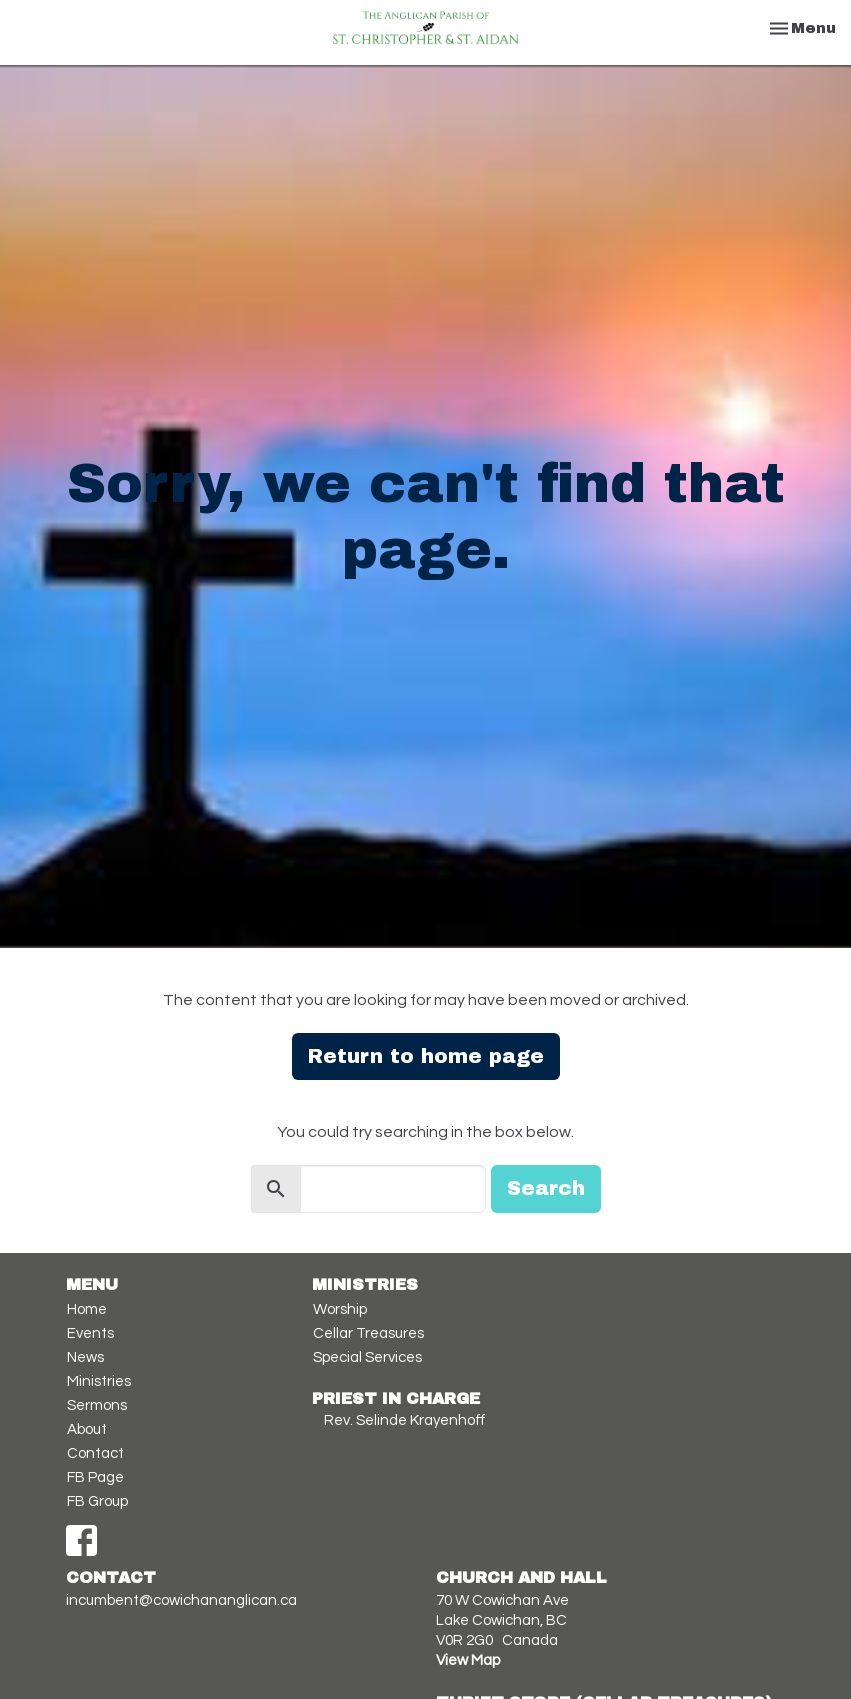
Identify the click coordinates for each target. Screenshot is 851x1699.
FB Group (97, 1501)
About (87, 1429)
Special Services (367, 1357)
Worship (340, 1309)
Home (87, 1309)
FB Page (95, 1477)
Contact (95, 1453)
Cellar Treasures (368, 1333)
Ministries (99, 1381)
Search (546, 1188)
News (85, 1357)
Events (90, 1333)
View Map (468, 1660)
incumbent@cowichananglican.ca (181, 1600)
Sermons (97, 1405)
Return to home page (426, 1056)
